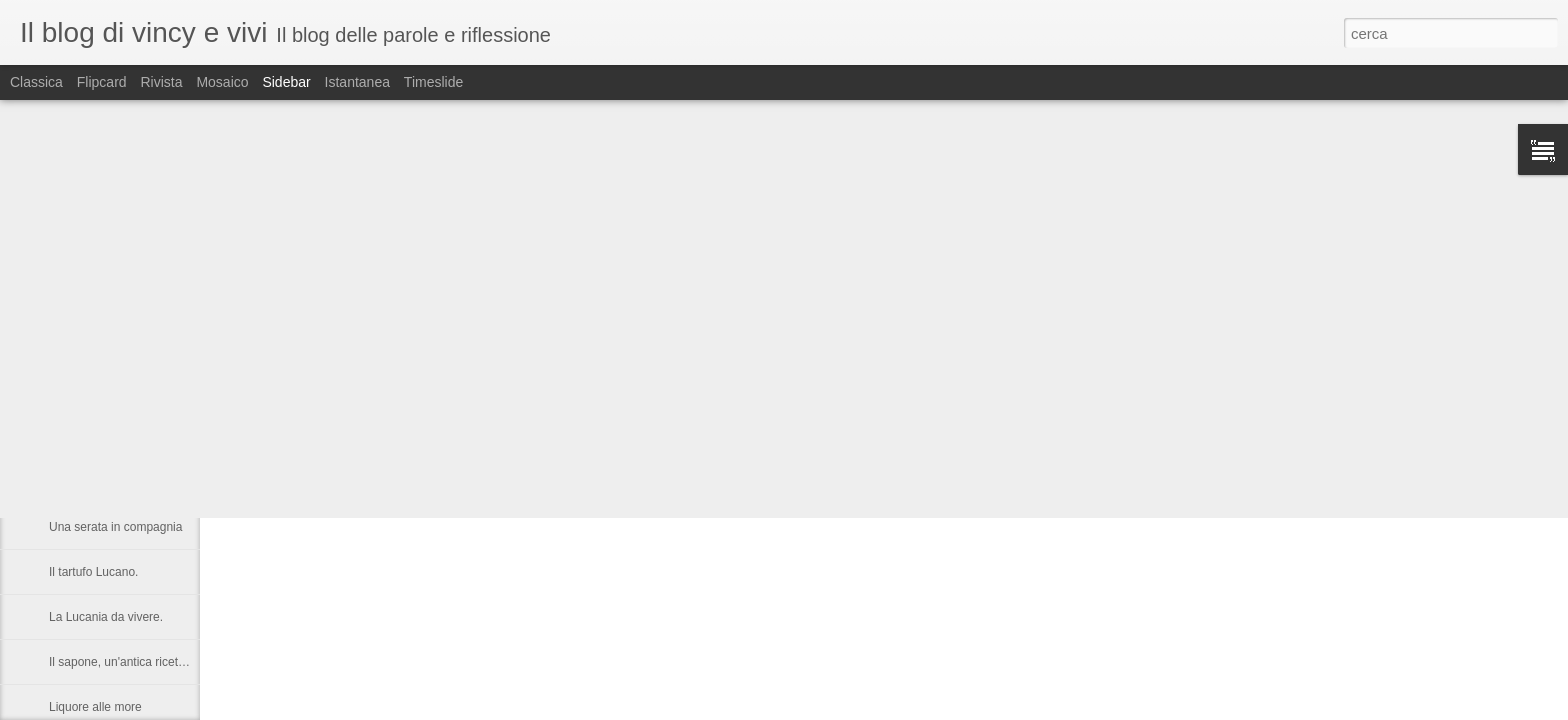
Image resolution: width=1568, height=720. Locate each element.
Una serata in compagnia (115, 527)
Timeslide (433, 82)
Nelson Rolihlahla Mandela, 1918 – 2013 (157, 437)
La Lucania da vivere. (106, 617)
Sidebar (286, 82)
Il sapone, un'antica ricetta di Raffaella (150, 662)
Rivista (161, 82)
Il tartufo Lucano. (93, 572)
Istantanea (357, 82)
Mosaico (222, 82)
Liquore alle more (95, 707)
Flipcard (102, 82)
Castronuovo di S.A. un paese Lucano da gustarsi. (183, 482)
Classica (36, 82)
